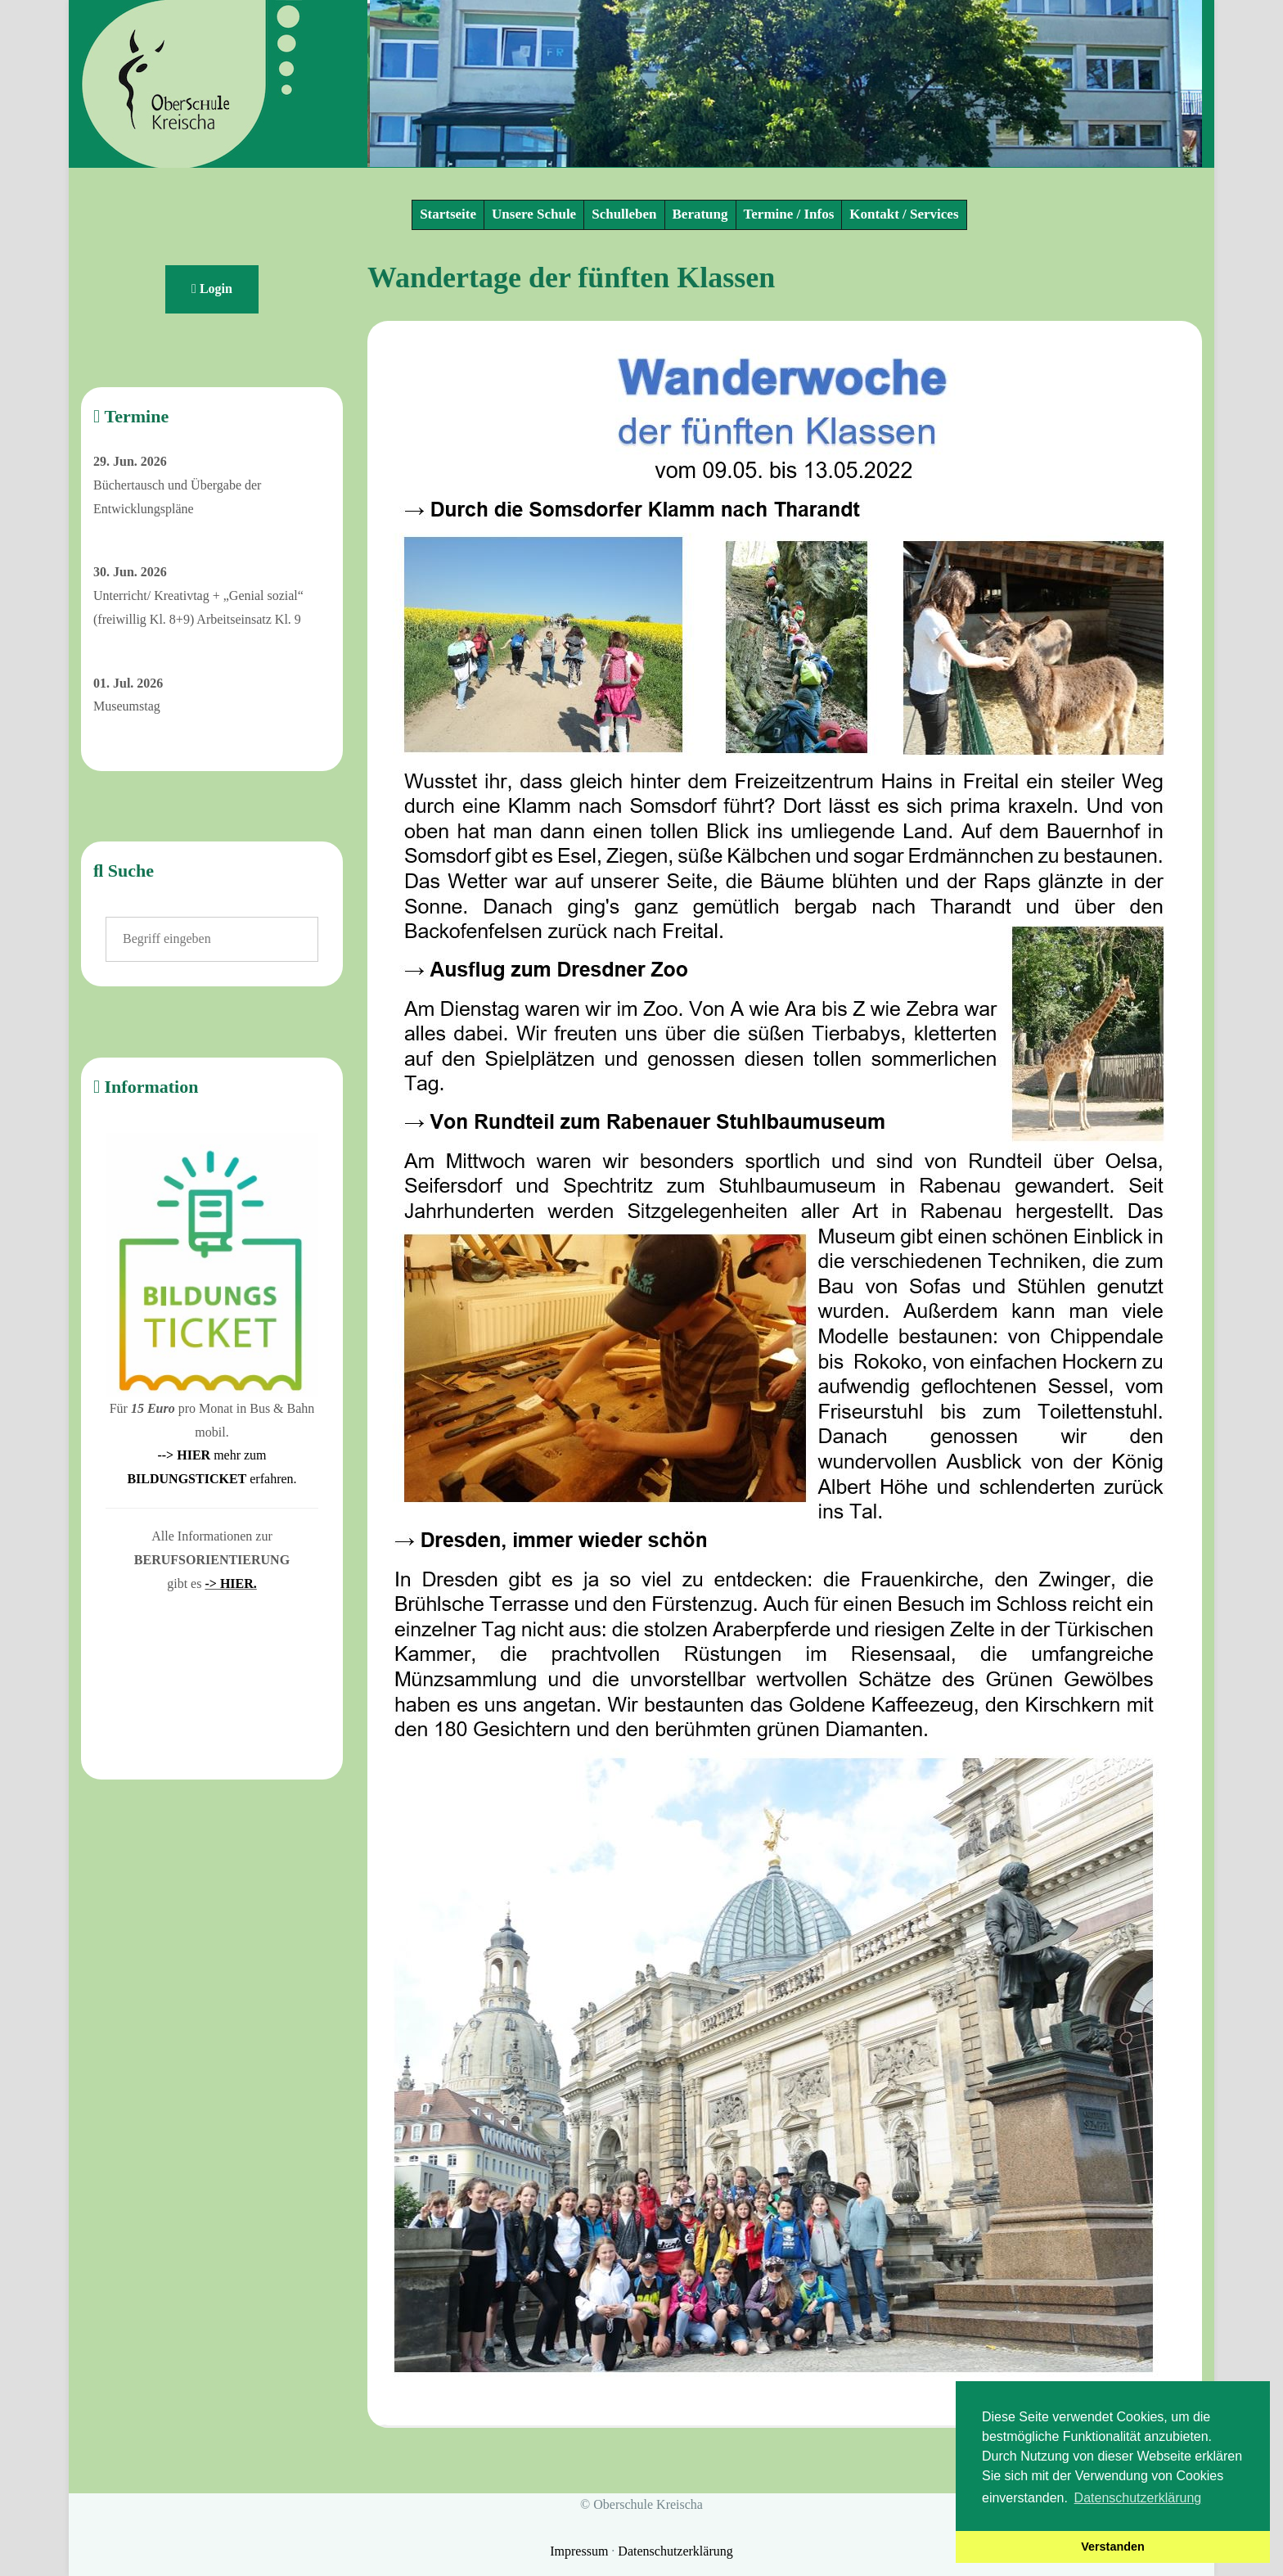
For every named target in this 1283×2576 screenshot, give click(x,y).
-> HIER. (230, 1583)
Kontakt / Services (903, 214)
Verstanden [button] (1113, 2546)
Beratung (700, 214)
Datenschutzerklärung (675, 2551)
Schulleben (624, 214)
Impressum (580, 2551)
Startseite (448, 214)
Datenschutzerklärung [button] (1138, 2498)
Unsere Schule (534, 214)
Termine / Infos (789, 214)
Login (211, 288)
